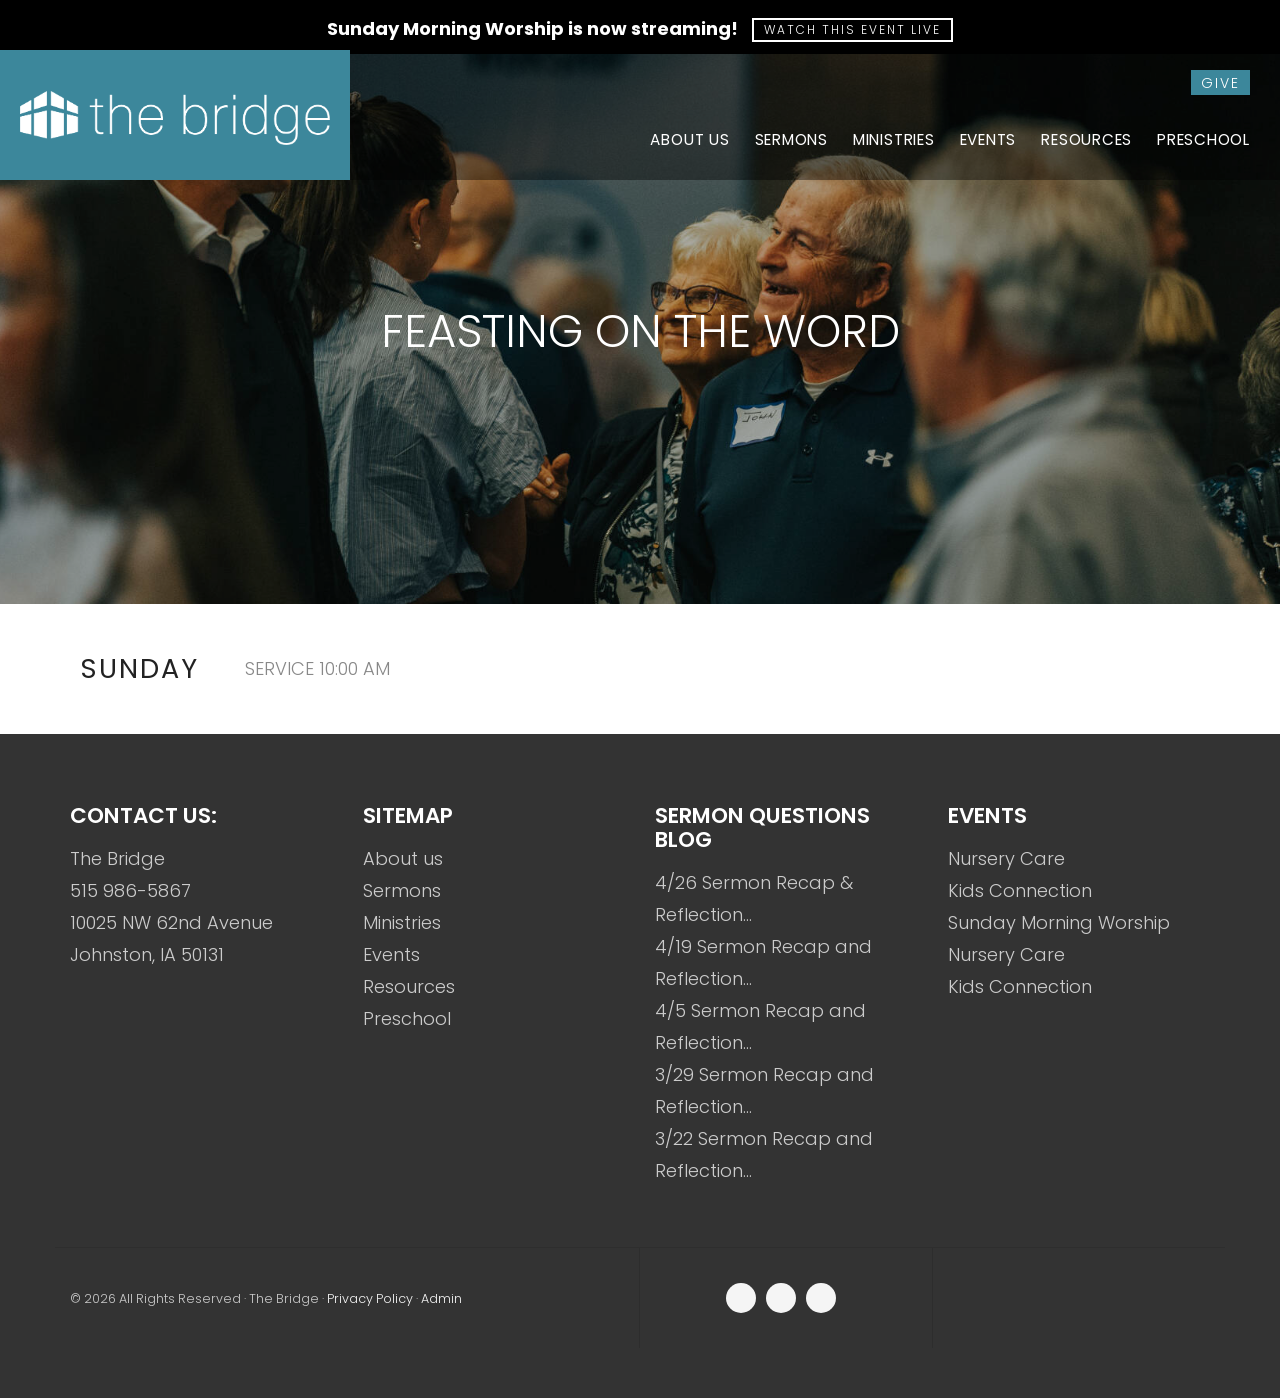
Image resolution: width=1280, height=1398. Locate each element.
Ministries (402, 922)
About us (403, 858)
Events (391, 954)
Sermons (402, 890)
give (1220, 83)
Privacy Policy (370, 1298)
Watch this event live (852, 29)
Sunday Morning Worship (1059, 922)
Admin (441, 1298)
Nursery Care (1006, 858)
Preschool (407, 1018)
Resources (409, 986)
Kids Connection (1020, 890)
